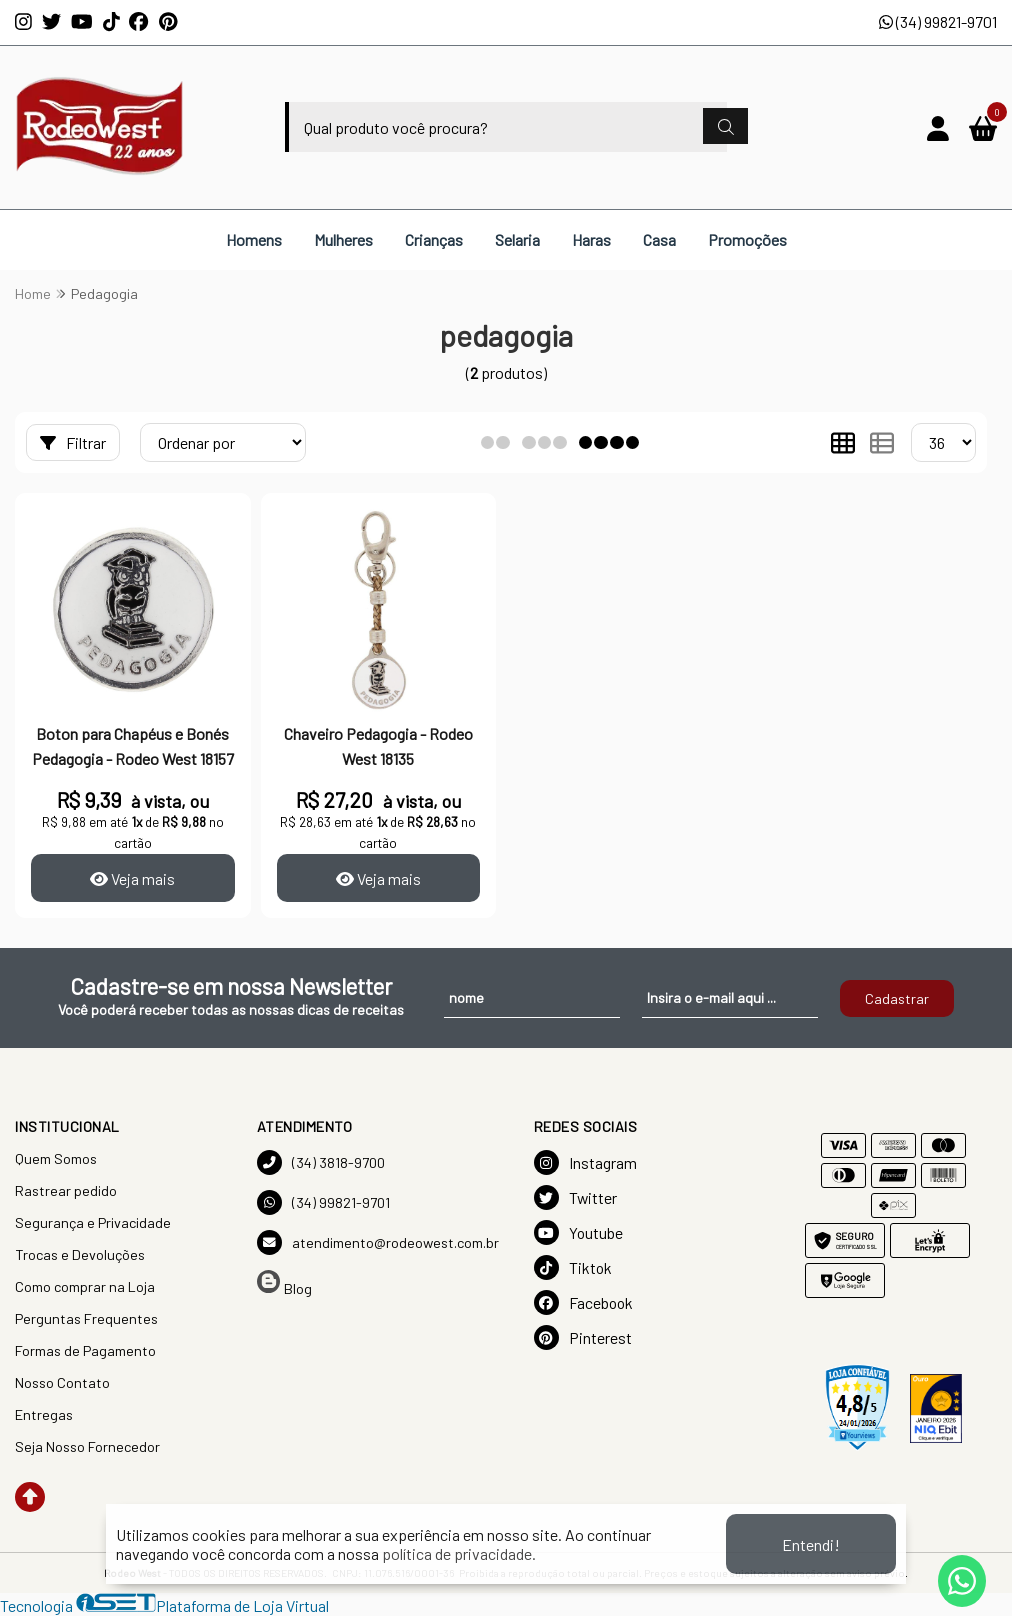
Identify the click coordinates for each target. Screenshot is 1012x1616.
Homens (254, 239)
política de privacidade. (459, 1553)
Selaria (517, 239)
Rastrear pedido (66, 1190)
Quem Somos (56, 1158)
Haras (591, 239)
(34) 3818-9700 (321, 1162)
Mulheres (343, 239)
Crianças (434, 239)
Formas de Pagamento (85, 1350)
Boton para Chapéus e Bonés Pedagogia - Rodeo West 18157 (133, 745)
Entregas (44, 1414)
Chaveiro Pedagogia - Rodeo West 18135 (378, 745)
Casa (659, 239)
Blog (284, 1283)
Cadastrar (897, 998)
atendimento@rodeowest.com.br (378, 1242)
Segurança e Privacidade (93, 1222)
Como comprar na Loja (85, 1286)
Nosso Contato (62, 1382)
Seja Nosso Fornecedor (87, 1446)
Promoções (747, 239)
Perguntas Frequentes (86, 1318)
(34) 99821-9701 (938, 21)
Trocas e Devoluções (80, 1254)
